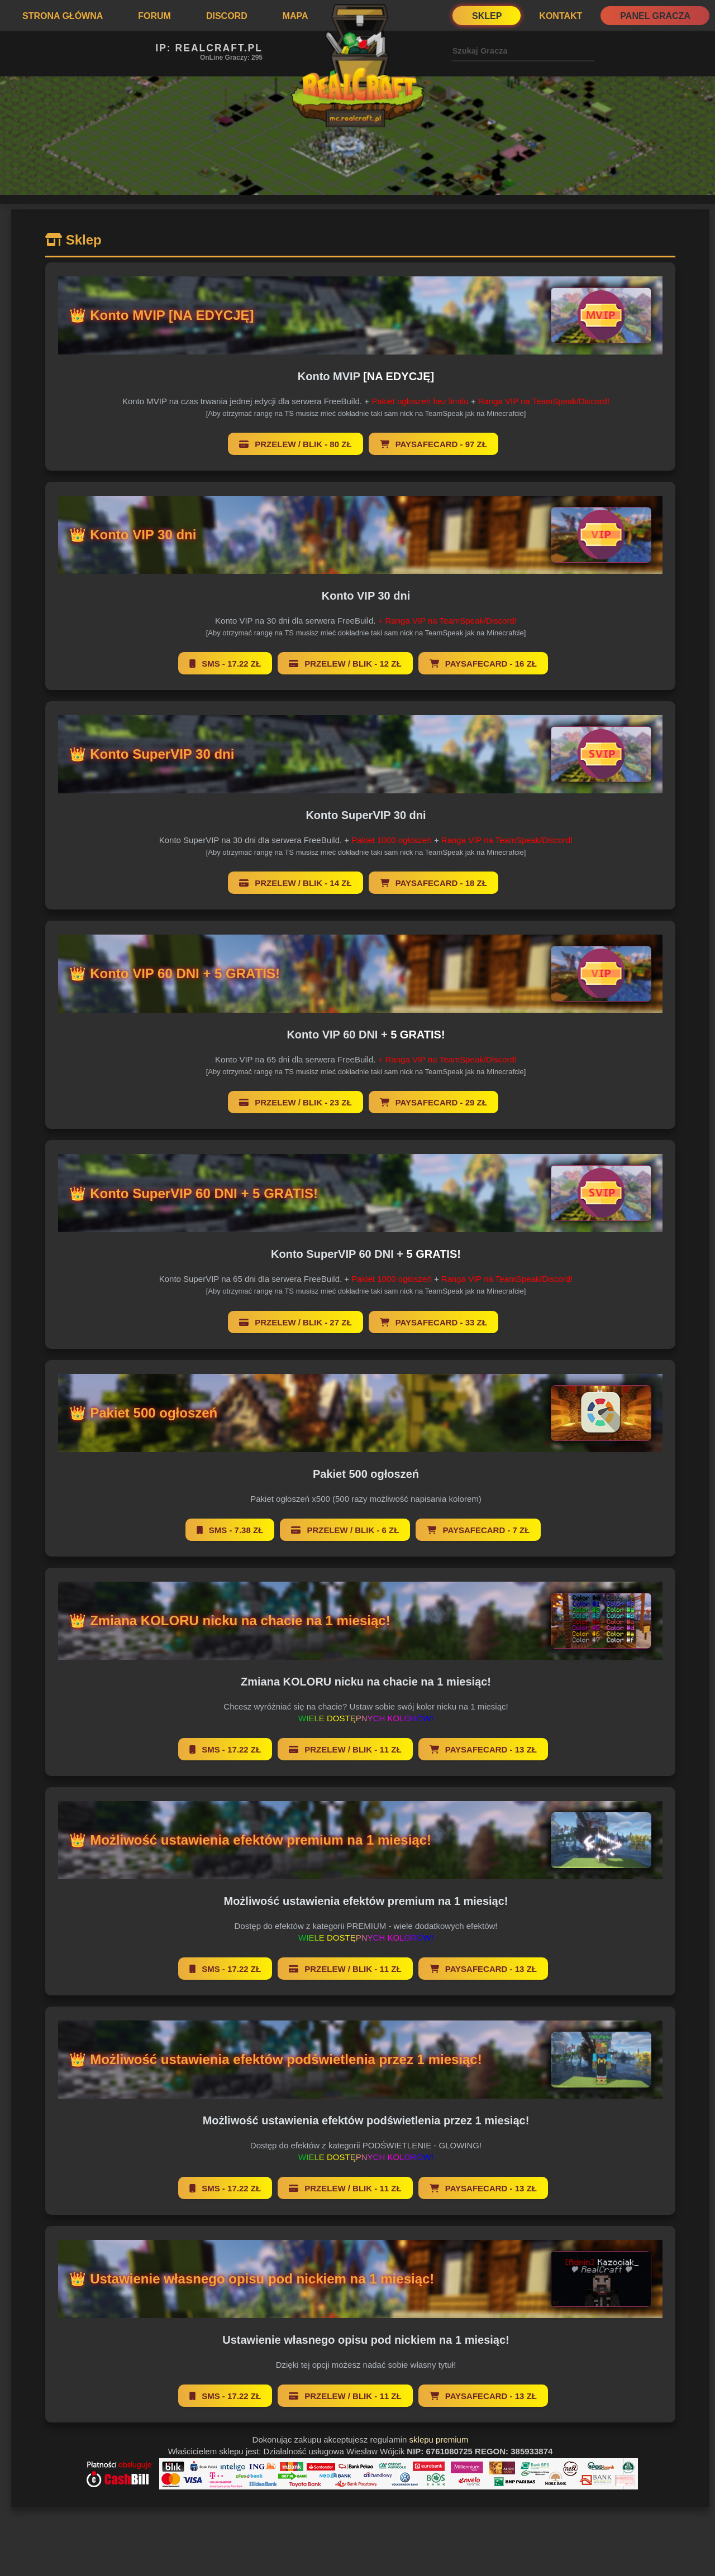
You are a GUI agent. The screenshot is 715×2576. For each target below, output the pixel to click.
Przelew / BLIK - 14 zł (295, 883)
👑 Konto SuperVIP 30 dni (152, 754)
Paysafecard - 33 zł (433, 1322)
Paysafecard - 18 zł (433, 883)
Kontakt (560, 16)
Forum (154, 16)
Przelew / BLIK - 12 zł (345, 663)
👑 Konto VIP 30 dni (133, 534)
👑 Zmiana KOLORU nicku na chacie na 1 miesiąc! (230, 1620)
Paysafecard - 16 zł (483, 663)
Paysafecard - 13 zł (483, 1749)
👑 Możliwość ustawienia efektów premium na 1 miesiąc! (251, 1839)
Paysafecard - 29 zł (433, 1102)
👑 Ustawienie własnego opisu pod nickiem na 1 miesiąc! (252, 2278)
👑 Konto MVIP (162, 315)
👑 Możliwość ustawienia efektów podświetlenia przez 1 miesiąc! (276, 2059)
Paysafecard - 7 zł (478, 1530)
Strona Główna (62, 16)
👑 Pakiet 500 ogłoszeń (144, 1412)
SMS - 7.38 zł (230, 1530)
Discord (226, 16)
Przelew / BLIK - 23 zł (295, 1102)
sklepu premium (439, 2439)
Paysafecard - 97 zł (433, 444)
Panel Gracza (655, 16)
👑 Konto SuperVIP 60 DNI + (194, 1193)
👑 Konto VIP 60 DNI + (175, 973)
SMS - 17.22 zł (225, 663)
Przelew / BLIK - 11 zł (345, 1749)
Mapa (295, 16)
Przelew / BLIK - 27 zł (295, 1322)
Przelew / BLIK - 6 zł (345, 1530)
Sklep (487, 16)
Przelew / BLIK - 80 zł (295, 444)
